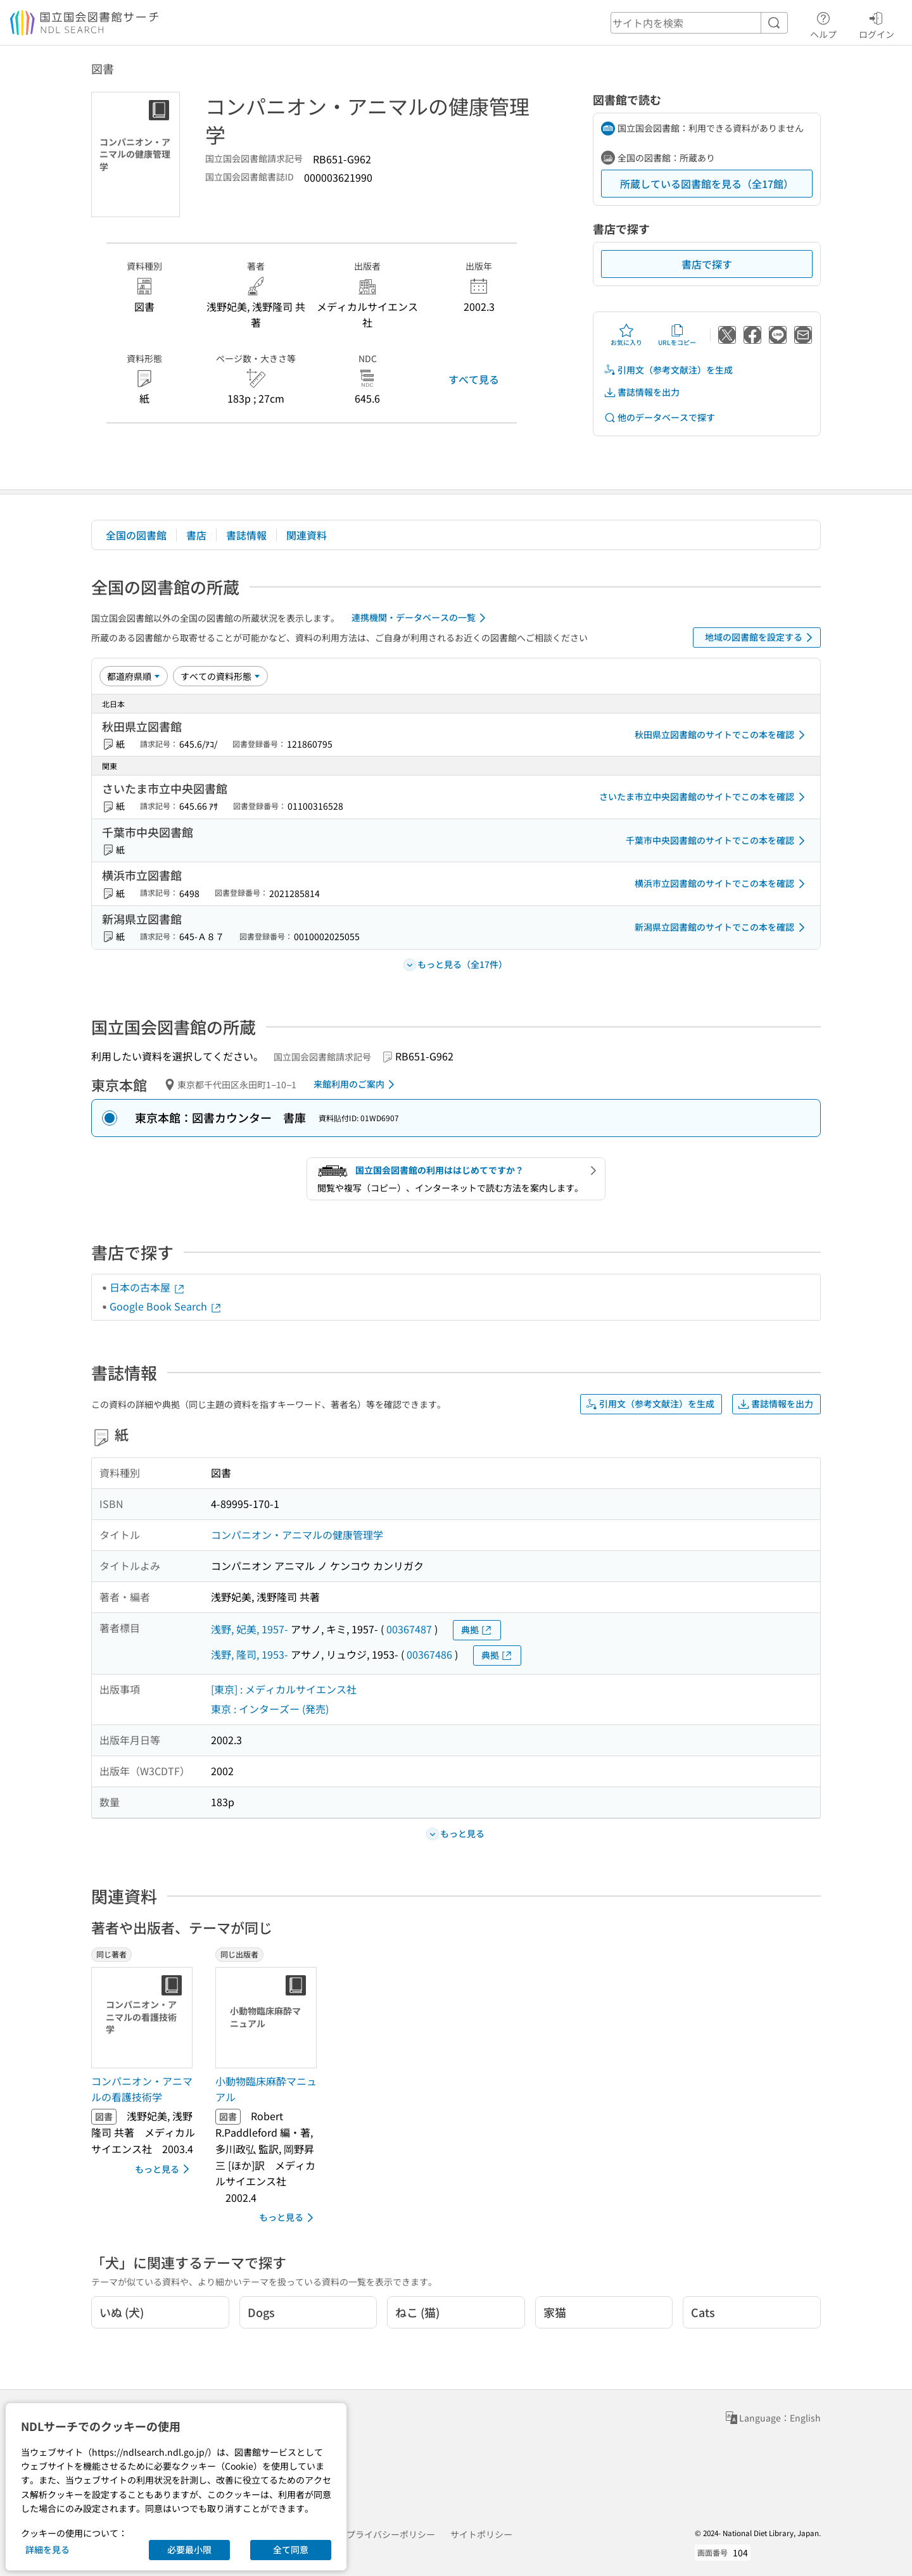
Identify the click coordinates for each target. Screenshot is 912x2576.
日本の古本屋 (148, 1287)
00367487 (409, 1629)
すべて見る (473, 379)
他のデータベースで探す (659, 417)
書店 (196, 535)
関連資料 (306, 535)
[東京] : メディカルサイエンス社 (284, 1689)
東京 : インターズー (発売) (270, 1708)
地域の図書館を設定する (761, 637)
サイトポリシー (481, 2534)
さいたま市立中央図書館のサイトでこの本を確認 (704, 797)
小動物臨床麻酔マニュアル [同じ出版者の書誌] (266, 2089)
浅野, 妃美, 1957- (249, 1629)
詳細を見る (47, 2549)
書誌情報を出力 (642, 392)
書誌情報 (246, 535)
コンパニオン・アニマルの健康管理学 (297, 1534)
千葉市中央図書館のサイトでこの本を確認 (717, 840)
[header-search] (699, 23)
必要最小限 (189, 2549)
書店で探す (706, 264)
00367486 (429, 1654)
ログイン (876, 23)
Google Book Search (166, 1306)
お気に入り (626, 335)
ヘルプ (823, 23)
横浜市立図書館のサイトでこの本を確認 (722, 883)
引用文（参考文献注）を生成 (668, 370)
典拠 (477, 1630)
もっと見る (164, 2169)
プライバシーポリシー (390, 2534)
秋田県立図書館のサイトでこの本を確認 (722, 735)
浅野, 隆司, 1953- (249, 1654)
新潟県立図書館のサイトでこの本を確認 (722, 927)
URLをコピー (677, 335)
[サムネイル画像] (144, 2017)
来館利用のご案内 (356, 1084)
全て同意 (290, 2549)
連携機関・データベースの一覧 (421, 617)
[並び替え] (133, 676)
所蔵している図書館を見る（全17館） (707, 183)
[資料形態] (220, 676)
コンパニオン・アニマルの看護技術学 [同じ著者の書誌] (142, 2089)
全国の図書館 (136, 535)
